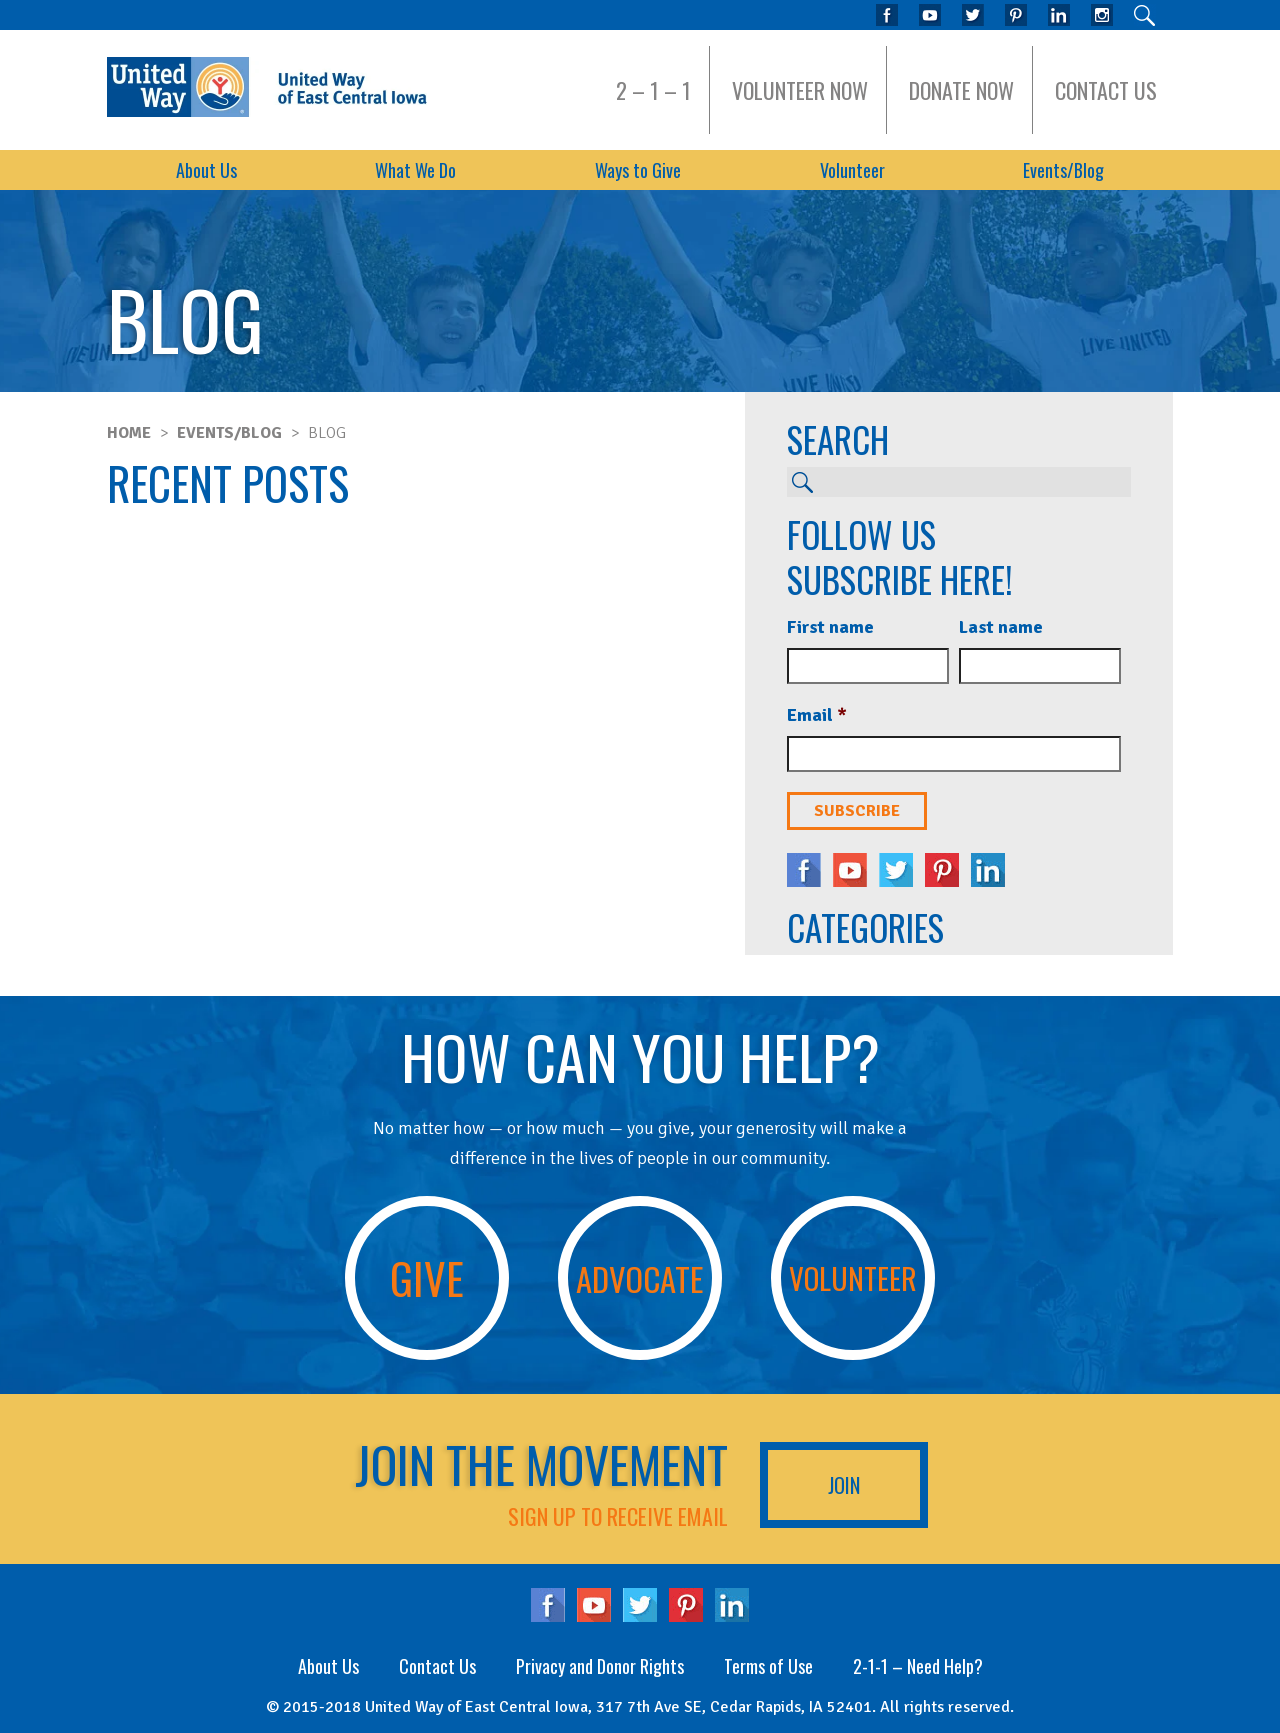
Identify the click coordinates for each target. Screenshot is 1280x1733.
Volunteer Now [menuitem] (800, 90)
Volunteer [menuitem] (852, 170)
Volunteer (853, 1277)
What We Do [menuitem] (415, 170)
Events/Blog (229, 433)
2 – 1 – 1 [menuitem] (653, 90)
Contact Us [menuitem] (1106, 90)
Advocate (639, 1278)
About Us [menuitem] (206, 170)
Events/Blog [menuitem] (1063, 170)
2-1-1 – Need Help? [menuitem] (918, 1666)
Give (427, 1277)
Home (129, 433)
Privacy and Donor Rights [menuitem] (600, 1666)
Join (844, 1485)
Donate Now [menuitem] (961, 90)
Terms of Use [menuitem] (768, 1666)
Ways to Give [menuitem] (638, 170)
